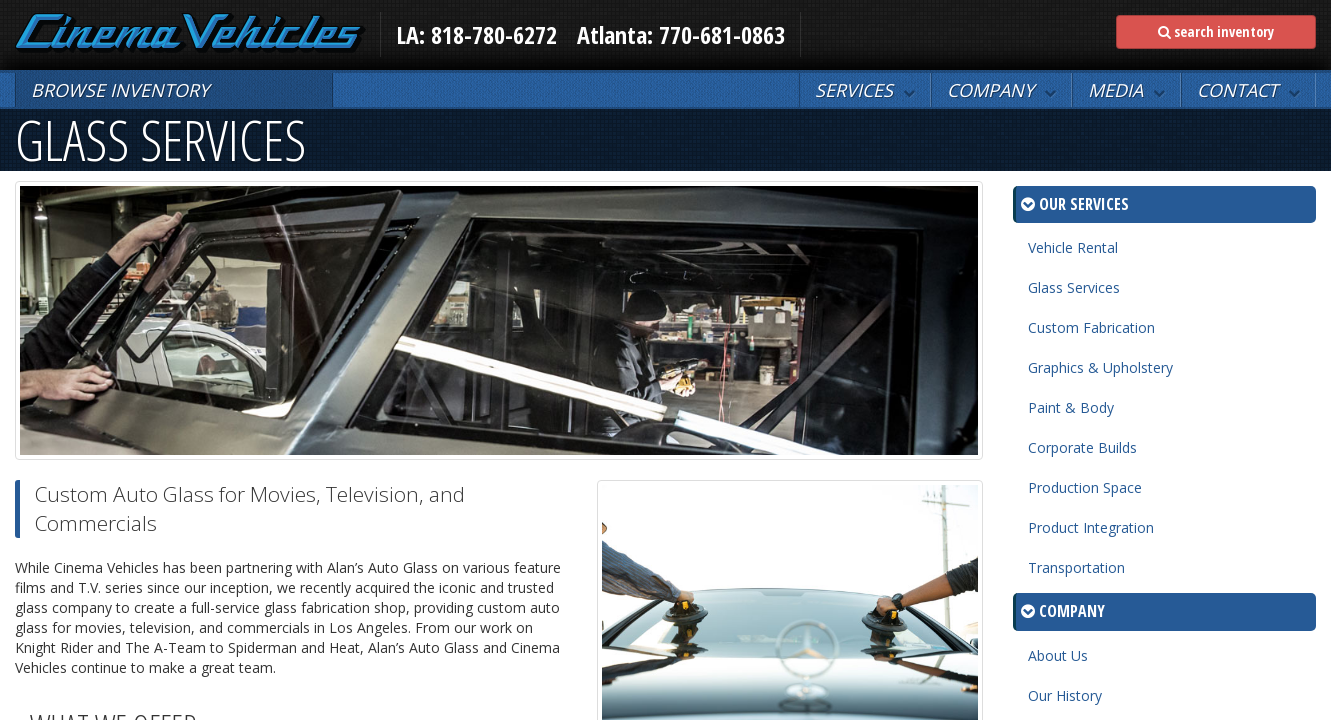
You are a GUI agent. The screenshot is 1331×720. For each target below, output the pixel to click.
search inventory (1216, 31)
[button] (865, 90)
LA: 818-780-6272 (476, 34)
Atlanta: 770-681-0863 (681, 34)
